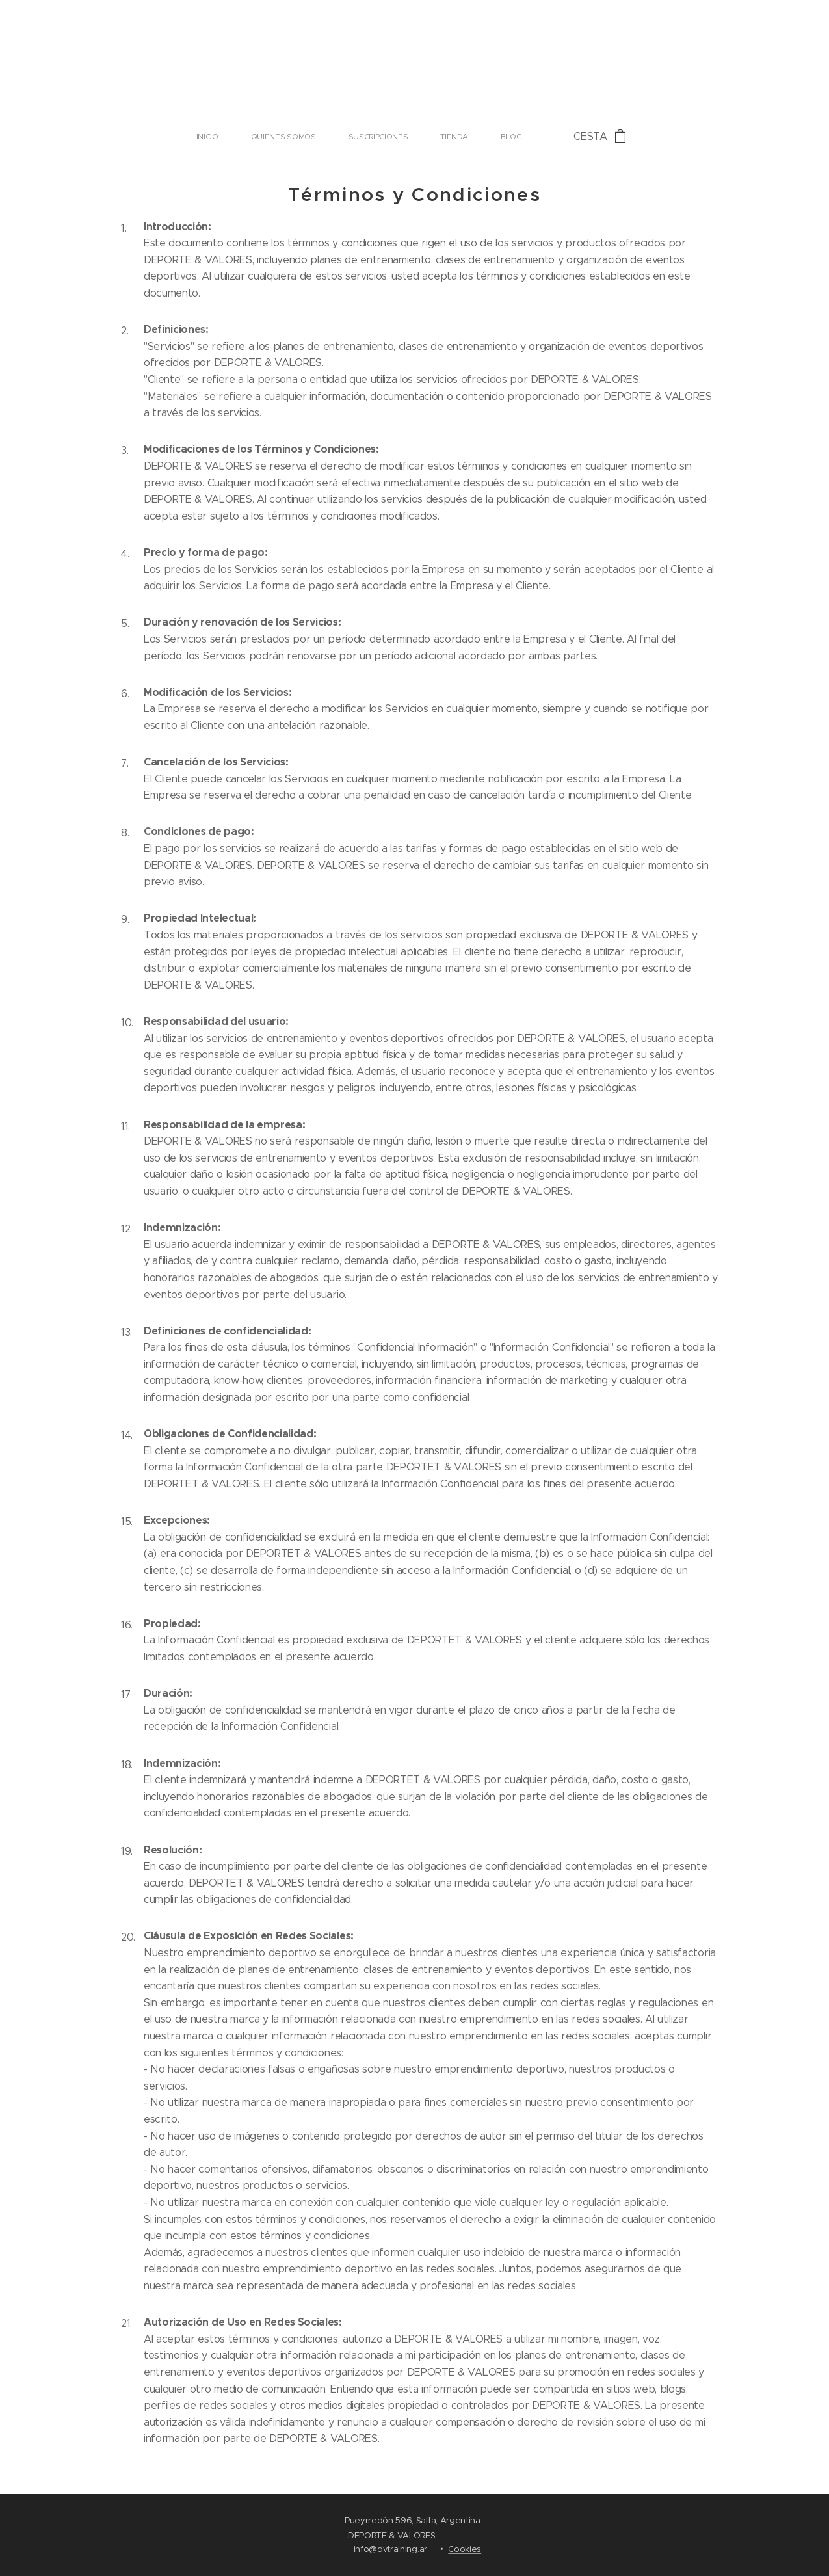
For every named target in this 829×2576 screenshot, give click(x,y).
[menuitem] (302, 136)
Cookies (464, 2549)
